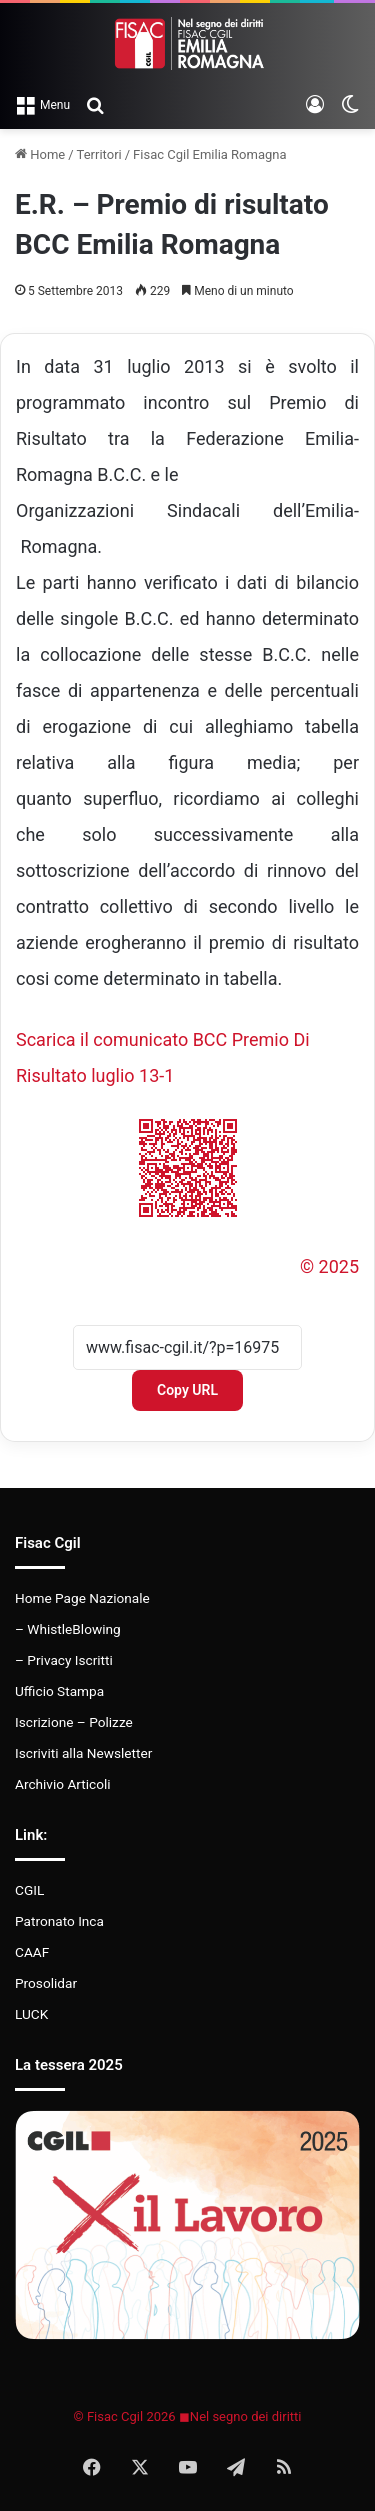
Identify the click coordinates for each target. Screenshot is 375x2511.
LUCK (31, 2014)
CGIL (29, 1890)
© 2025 (329, 1266)
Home (40, 154)
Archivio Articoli (63, 1784)
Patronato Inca (59, 1921)
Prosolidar (46, 1983)
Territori (99, 154)
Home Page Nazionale (82, 1598)
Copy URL (187, 1390)
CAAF (32, 1952)
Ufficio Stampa (59, 1691)
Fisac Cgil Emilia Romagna (209, 154)
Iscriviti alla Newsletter (83, 1753)
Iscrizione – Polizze (74, 1722)
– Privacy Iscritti (64, 1660)
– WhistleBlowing (68, 1629)
